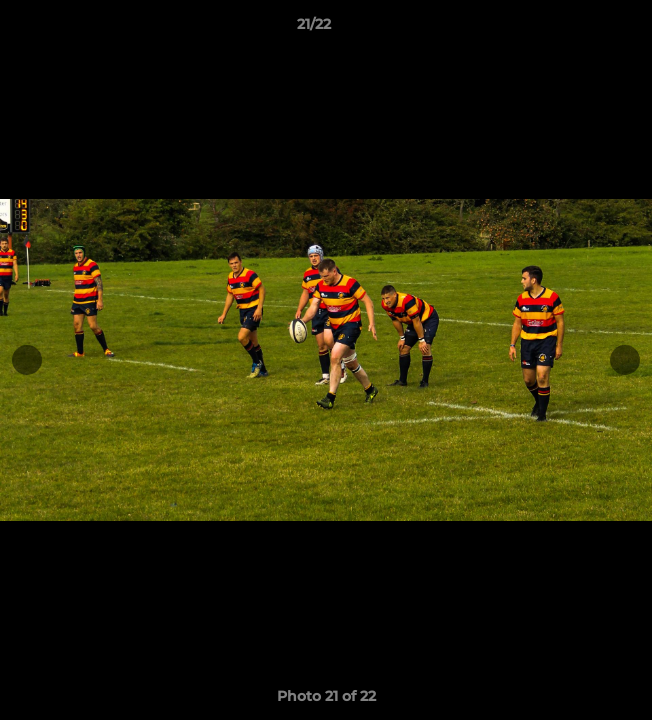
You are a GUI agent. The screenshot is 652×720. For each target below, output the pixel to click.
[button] (580, 29)
